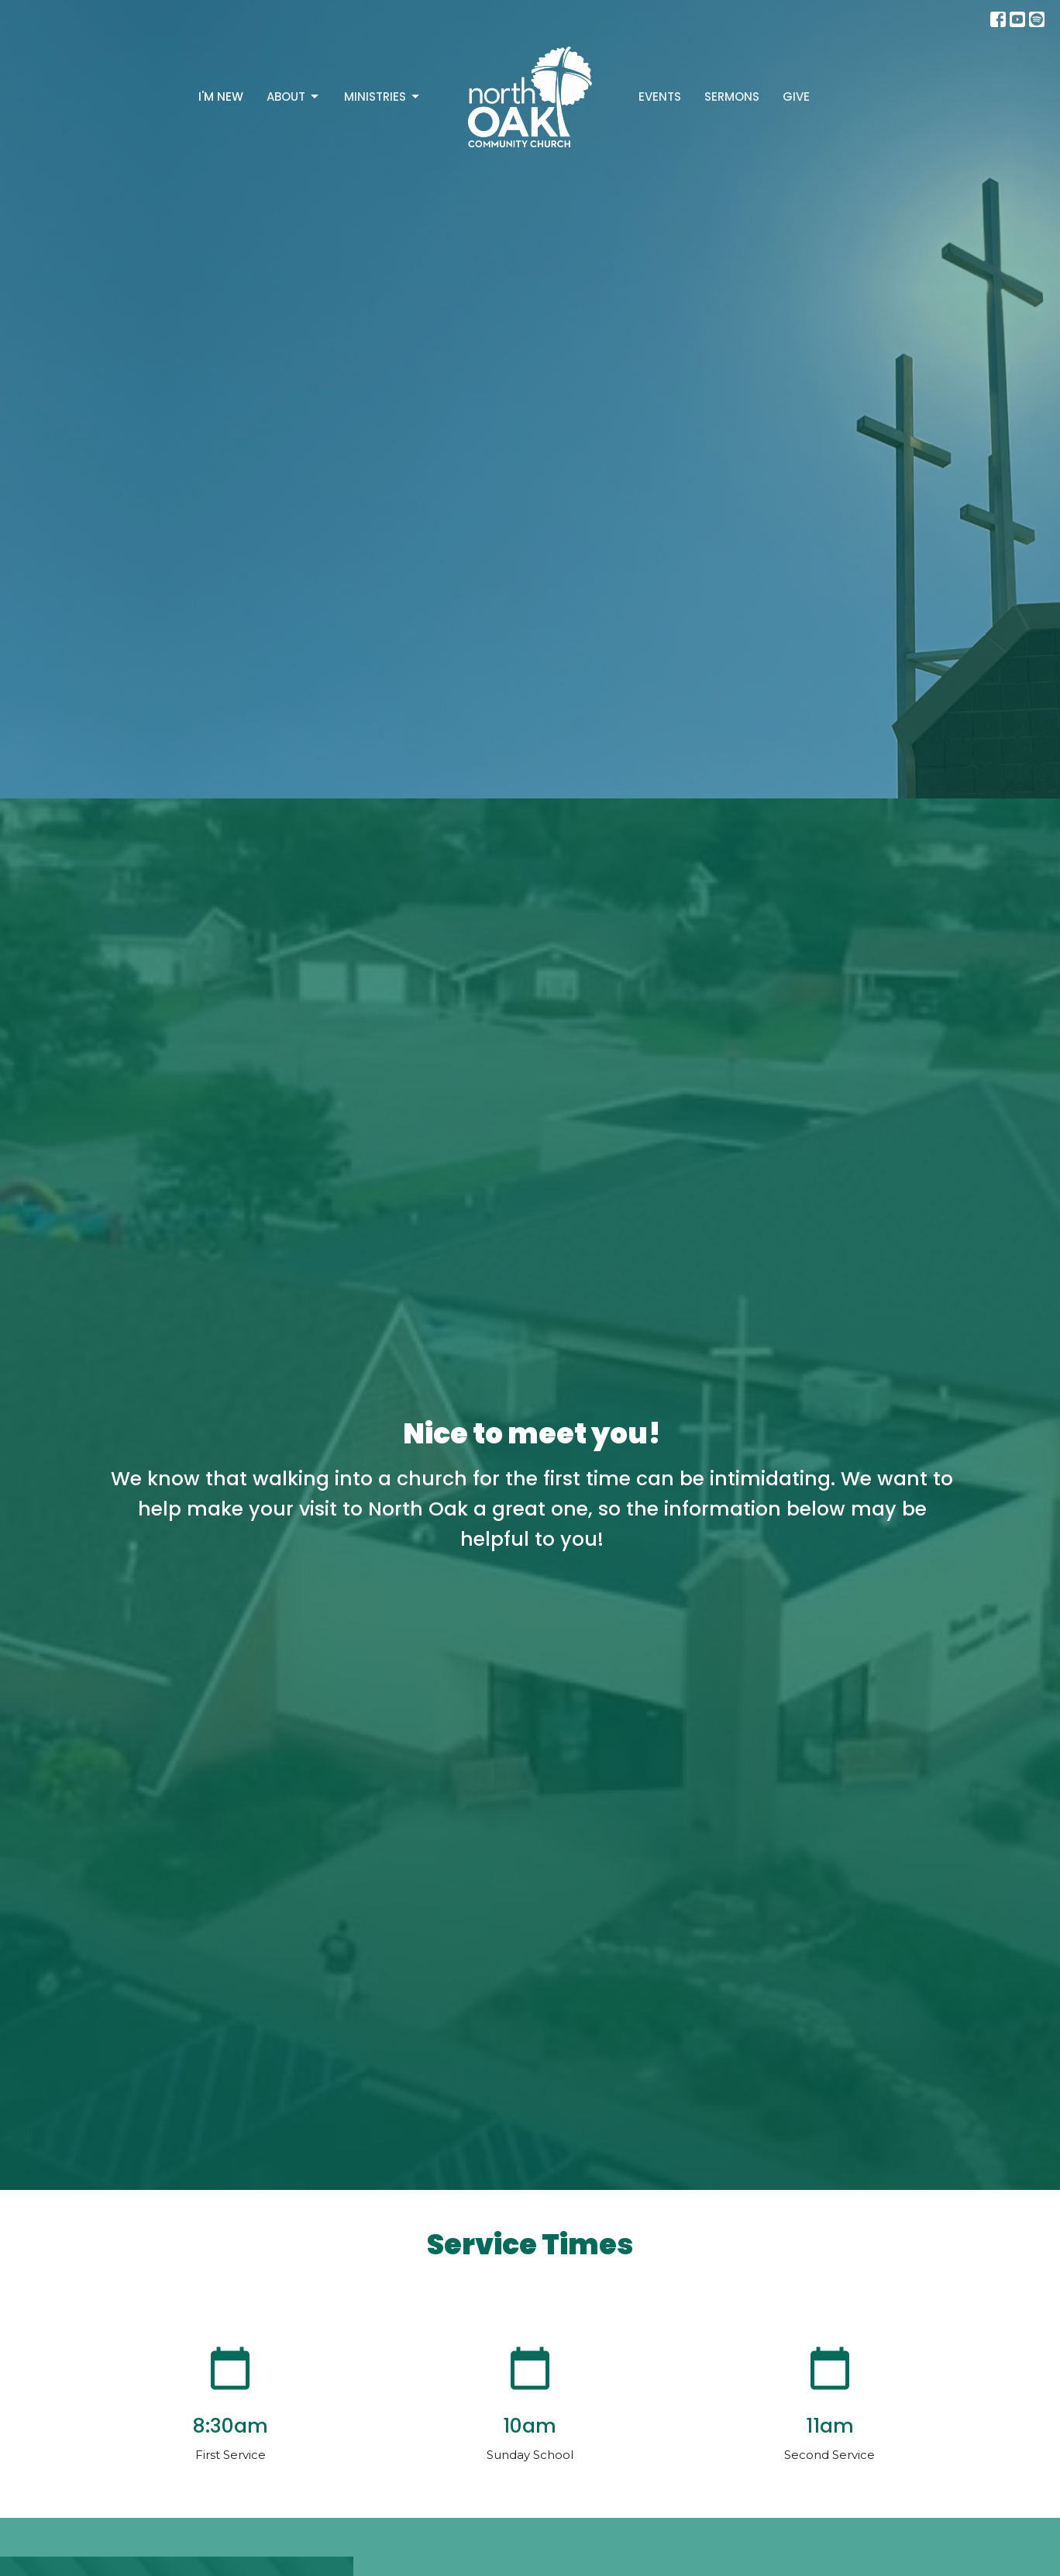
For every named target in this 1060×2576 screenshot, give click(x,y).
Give (796, 96)
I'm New (220, 96)
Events (659, 96)
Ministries (383, 96)
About (294, 96)
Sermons (731, 96)
